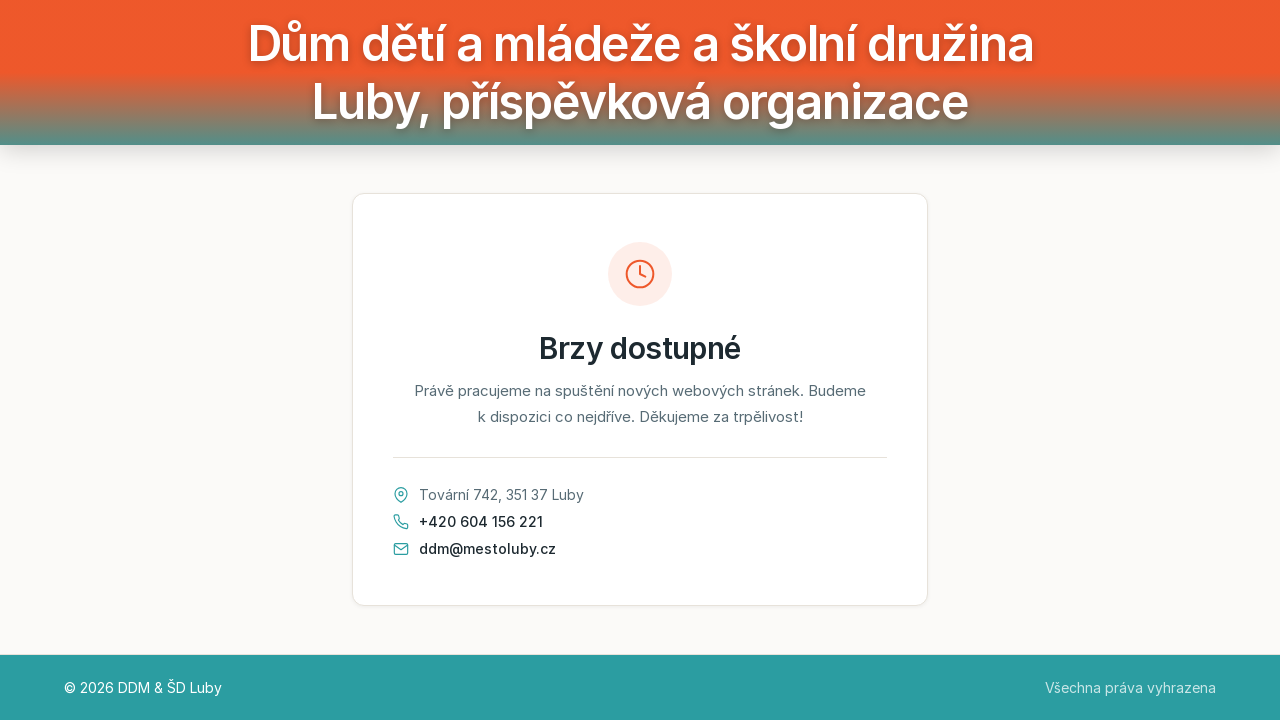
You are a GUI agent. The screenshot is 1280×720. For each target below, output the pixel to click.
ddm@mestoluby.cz (487, 548)
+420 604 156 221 (481, 521)
